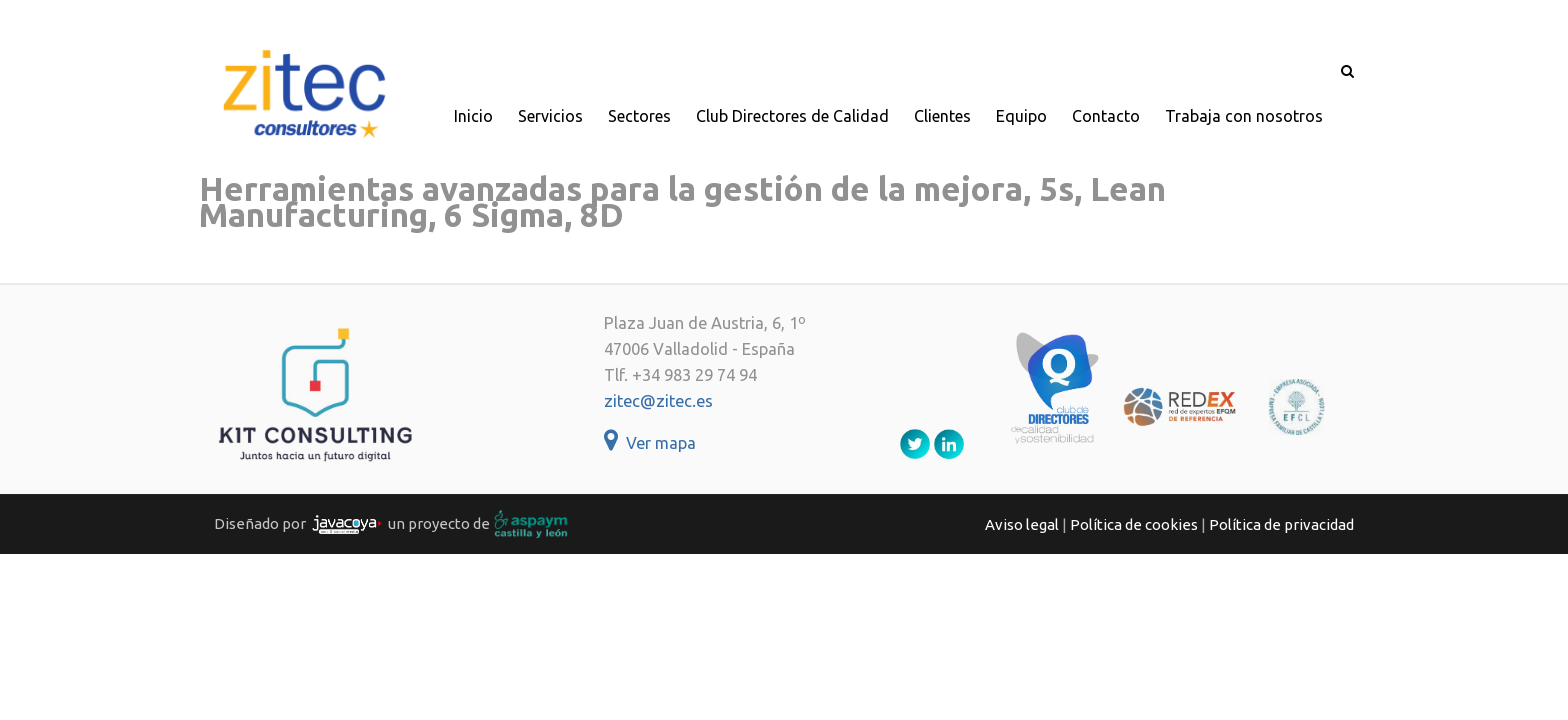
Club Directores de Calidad (792, 116)
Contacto (1106, 116)
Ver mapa (650, 443)
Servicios (550, 116)
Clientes (942, 116)
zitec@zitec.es (658, 401)
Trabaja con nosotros (1244, 116)
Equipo (1021, 116)
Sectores (639, 116)
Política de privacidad (1281, 524)
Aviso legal (1022, 524)
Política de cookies (1134, 524)
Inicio (473, 116)
